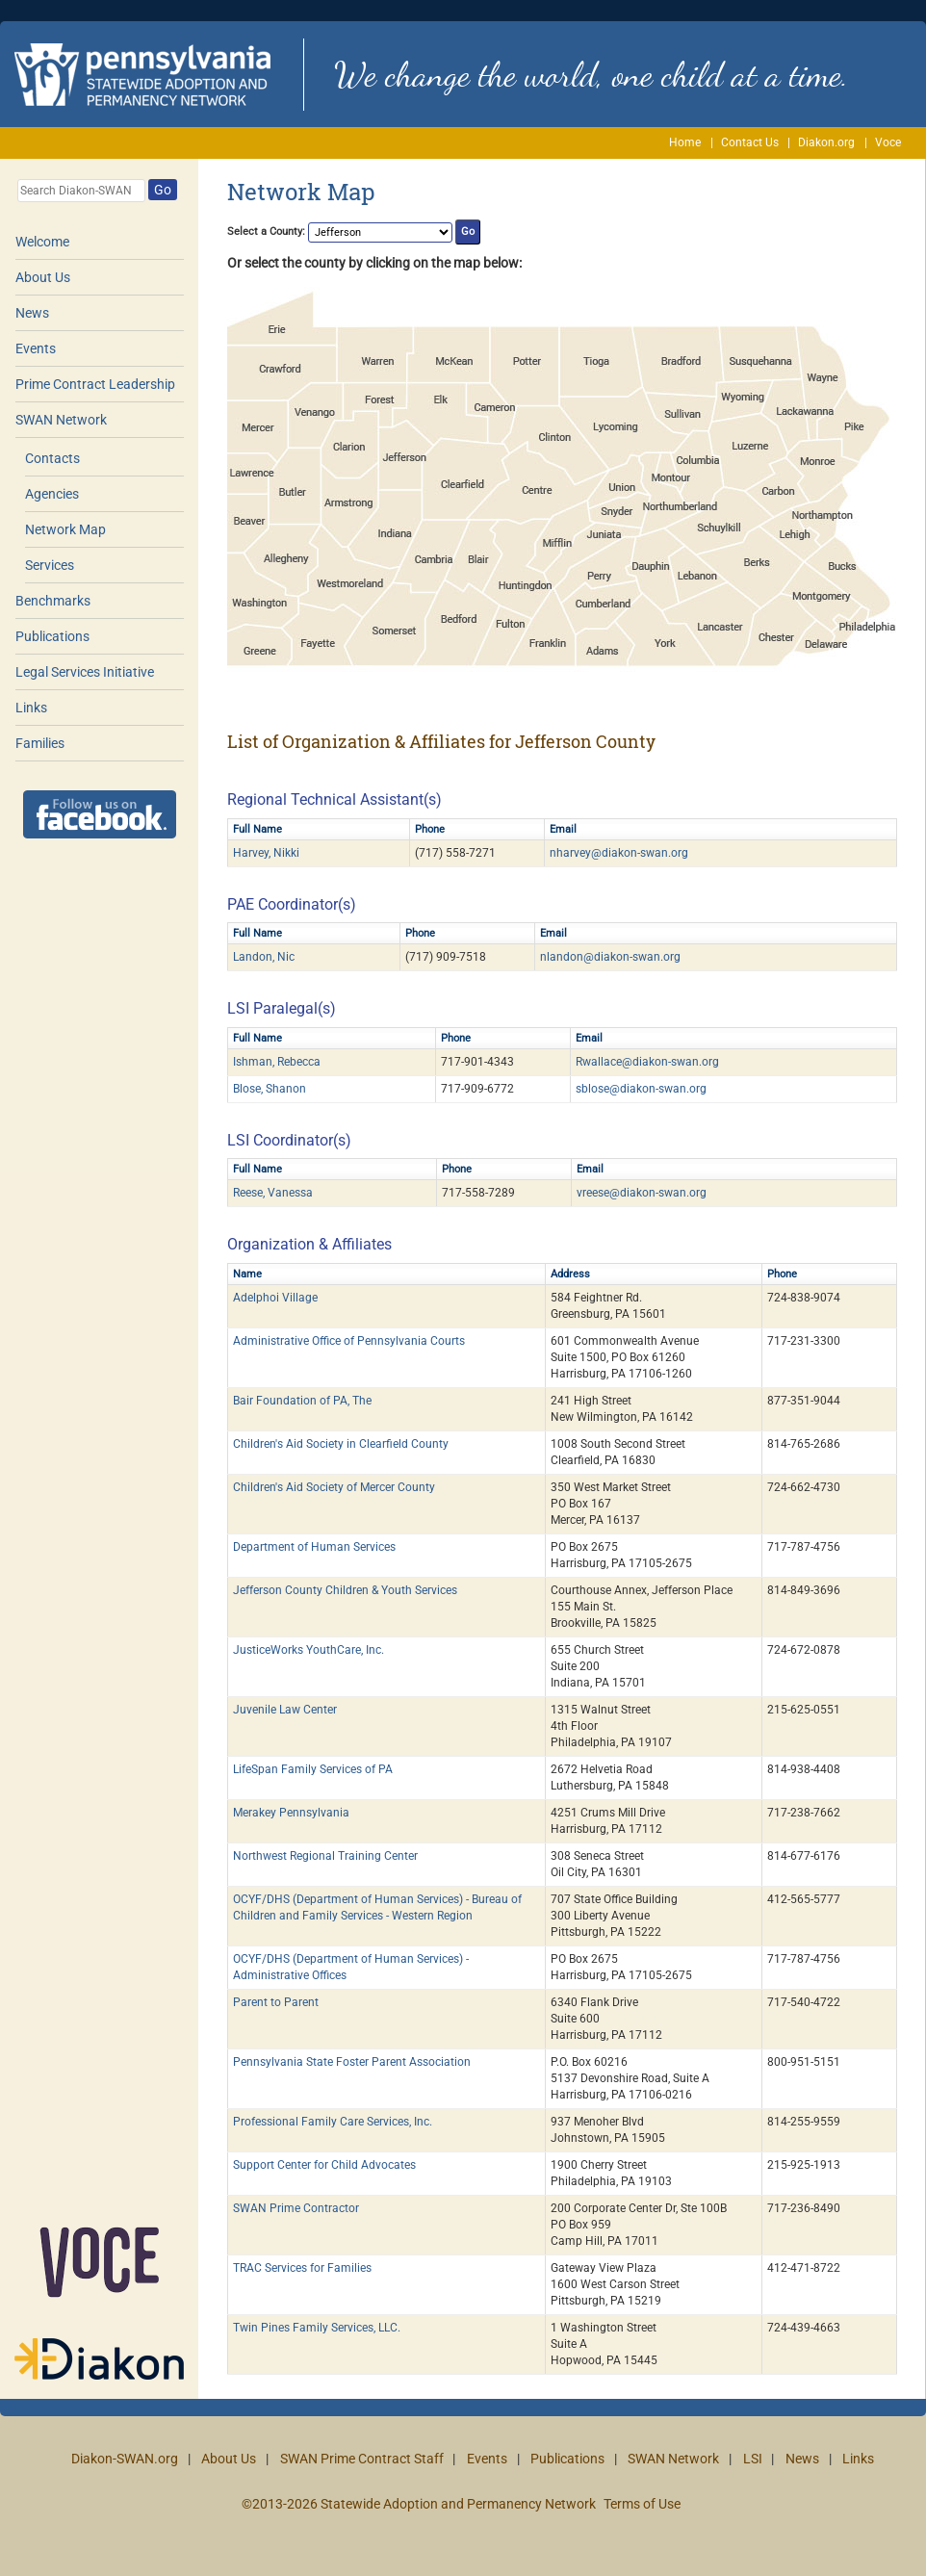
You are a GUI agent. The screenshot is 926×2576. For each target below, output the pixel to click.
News (32, 313)
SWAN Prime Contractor (296, 2208)
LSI (752, 2458)
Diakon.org (826, 142)
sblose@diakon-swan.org (641, 1088)
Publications (52, 636)
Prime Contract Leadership (95, 384)
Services (49, 565)
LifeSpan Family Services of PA (313, 1769)
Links (31, 707)
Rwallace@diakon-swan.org (647, 1062)
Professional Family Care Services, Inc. (332, 2121)
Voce (888, 142)
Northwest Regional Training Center (325, 1856)
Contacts (52, 458)
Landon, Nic (264, 957)
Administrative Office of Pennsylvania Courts (349, 1341)
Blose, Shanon (269, 1088)
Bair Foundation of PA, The (302, 1400)
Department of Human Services (314, 1547)
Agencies (52, 494)
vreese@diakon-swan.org (642, 1192)
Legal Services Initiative (84, 672)
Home (685, 142)
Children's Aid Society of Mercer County (334, 1487)
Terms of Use (642, 2504)
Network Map (65, 529)
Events (35, 348)
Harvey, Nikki (266, 853)
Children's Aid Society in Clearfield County (341, 1444)
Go (162, 189)
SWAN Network (61, 419)
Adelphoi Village (275, 1297)
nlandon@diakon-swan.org (610, 957)
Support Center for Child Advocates (324, 2165)
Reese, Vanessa (273, 1192)
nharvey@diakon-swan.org (619, 853)
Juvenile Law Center (285, 1709)
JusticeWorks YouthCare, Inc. (308, 1650)
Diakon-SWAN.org (124, 2458)
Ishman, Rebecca (277, 1062)
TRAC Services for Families (302, 2268)
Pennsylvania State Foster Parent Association (352, 2062)
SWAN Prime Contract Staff (362, 2458)
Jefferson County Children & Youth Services (345, 1590)
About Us (42, 277)
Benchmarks (52, 600)
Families (39, 743)
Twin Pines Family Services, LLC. (316, 2327)
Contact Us (750, 142)
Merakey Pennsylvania (291, 1812)
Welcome (42, 241)
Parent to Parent (276, 2002)
